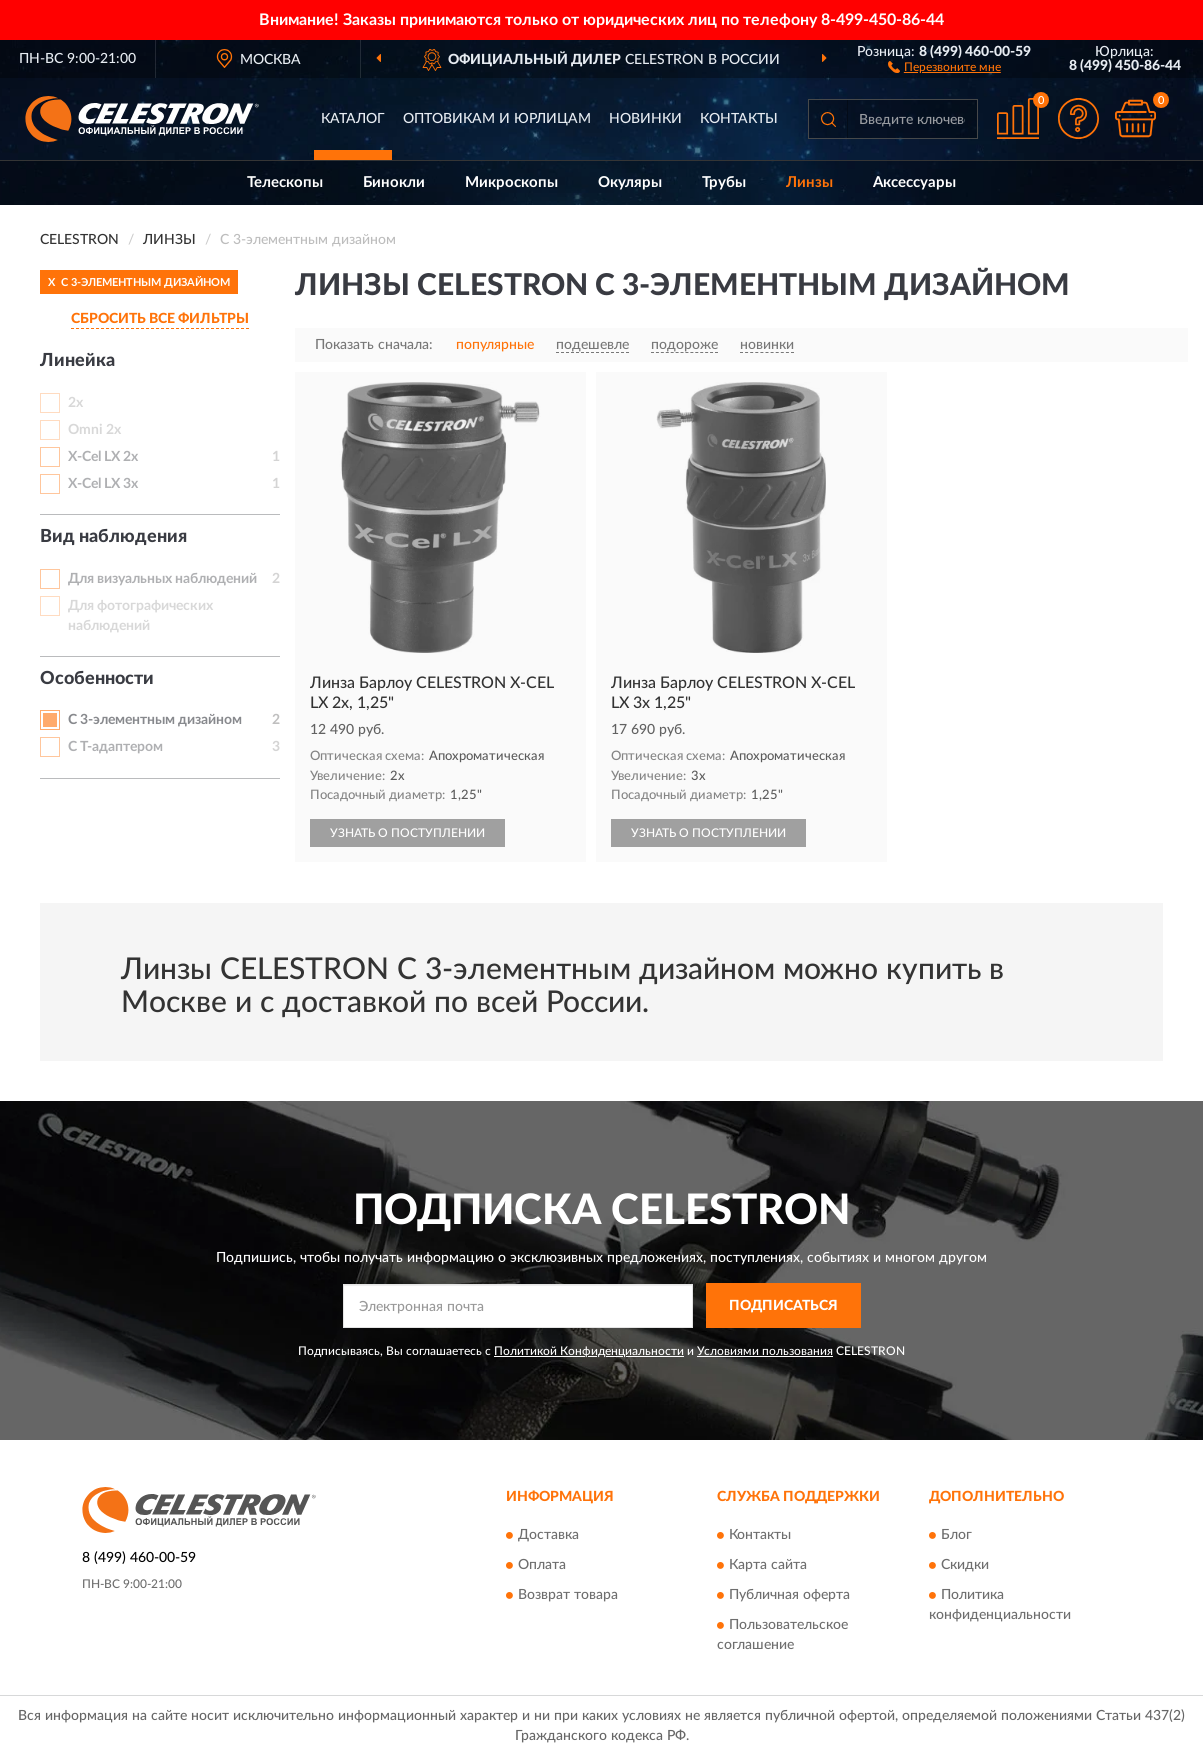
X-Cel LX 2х (103, 457)
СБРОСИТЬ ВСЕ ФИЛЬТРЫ (160, 319)
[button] (944, 66)
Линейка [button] (77, 361)
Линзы (809, 182)
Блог (956, 1536)
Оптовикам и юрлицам (497, 119)
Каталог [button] (353, 119)
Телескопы (285, 182)
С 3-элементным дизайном (155, 720)
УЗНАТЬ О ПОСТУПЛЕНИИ (407, 833)
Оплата (542, 1566)
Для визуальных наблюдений (162, 579)
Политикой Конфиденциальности (589, 1351)
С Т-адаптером (115, 747)
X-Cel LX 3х (103, 484)
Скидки (965, 1566)
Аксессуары (914, 182)
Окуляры (630, 182)
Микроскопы (511, 182)
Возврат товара (568, 1596)
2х (75, 403)
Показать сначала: (374, 345)
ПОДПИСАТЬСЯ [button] (783, 1306)
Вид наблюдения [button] (113, 537)
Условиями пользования (765, 1351)
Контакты (739, 119)
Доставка (548, 1536)
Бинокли (394, 182)
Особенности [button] (97, 679)
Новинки (645, 119)
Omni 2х (94, 430)
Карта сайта (768, 1566)
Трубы (724, 182)
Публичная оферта (789, 1596)
